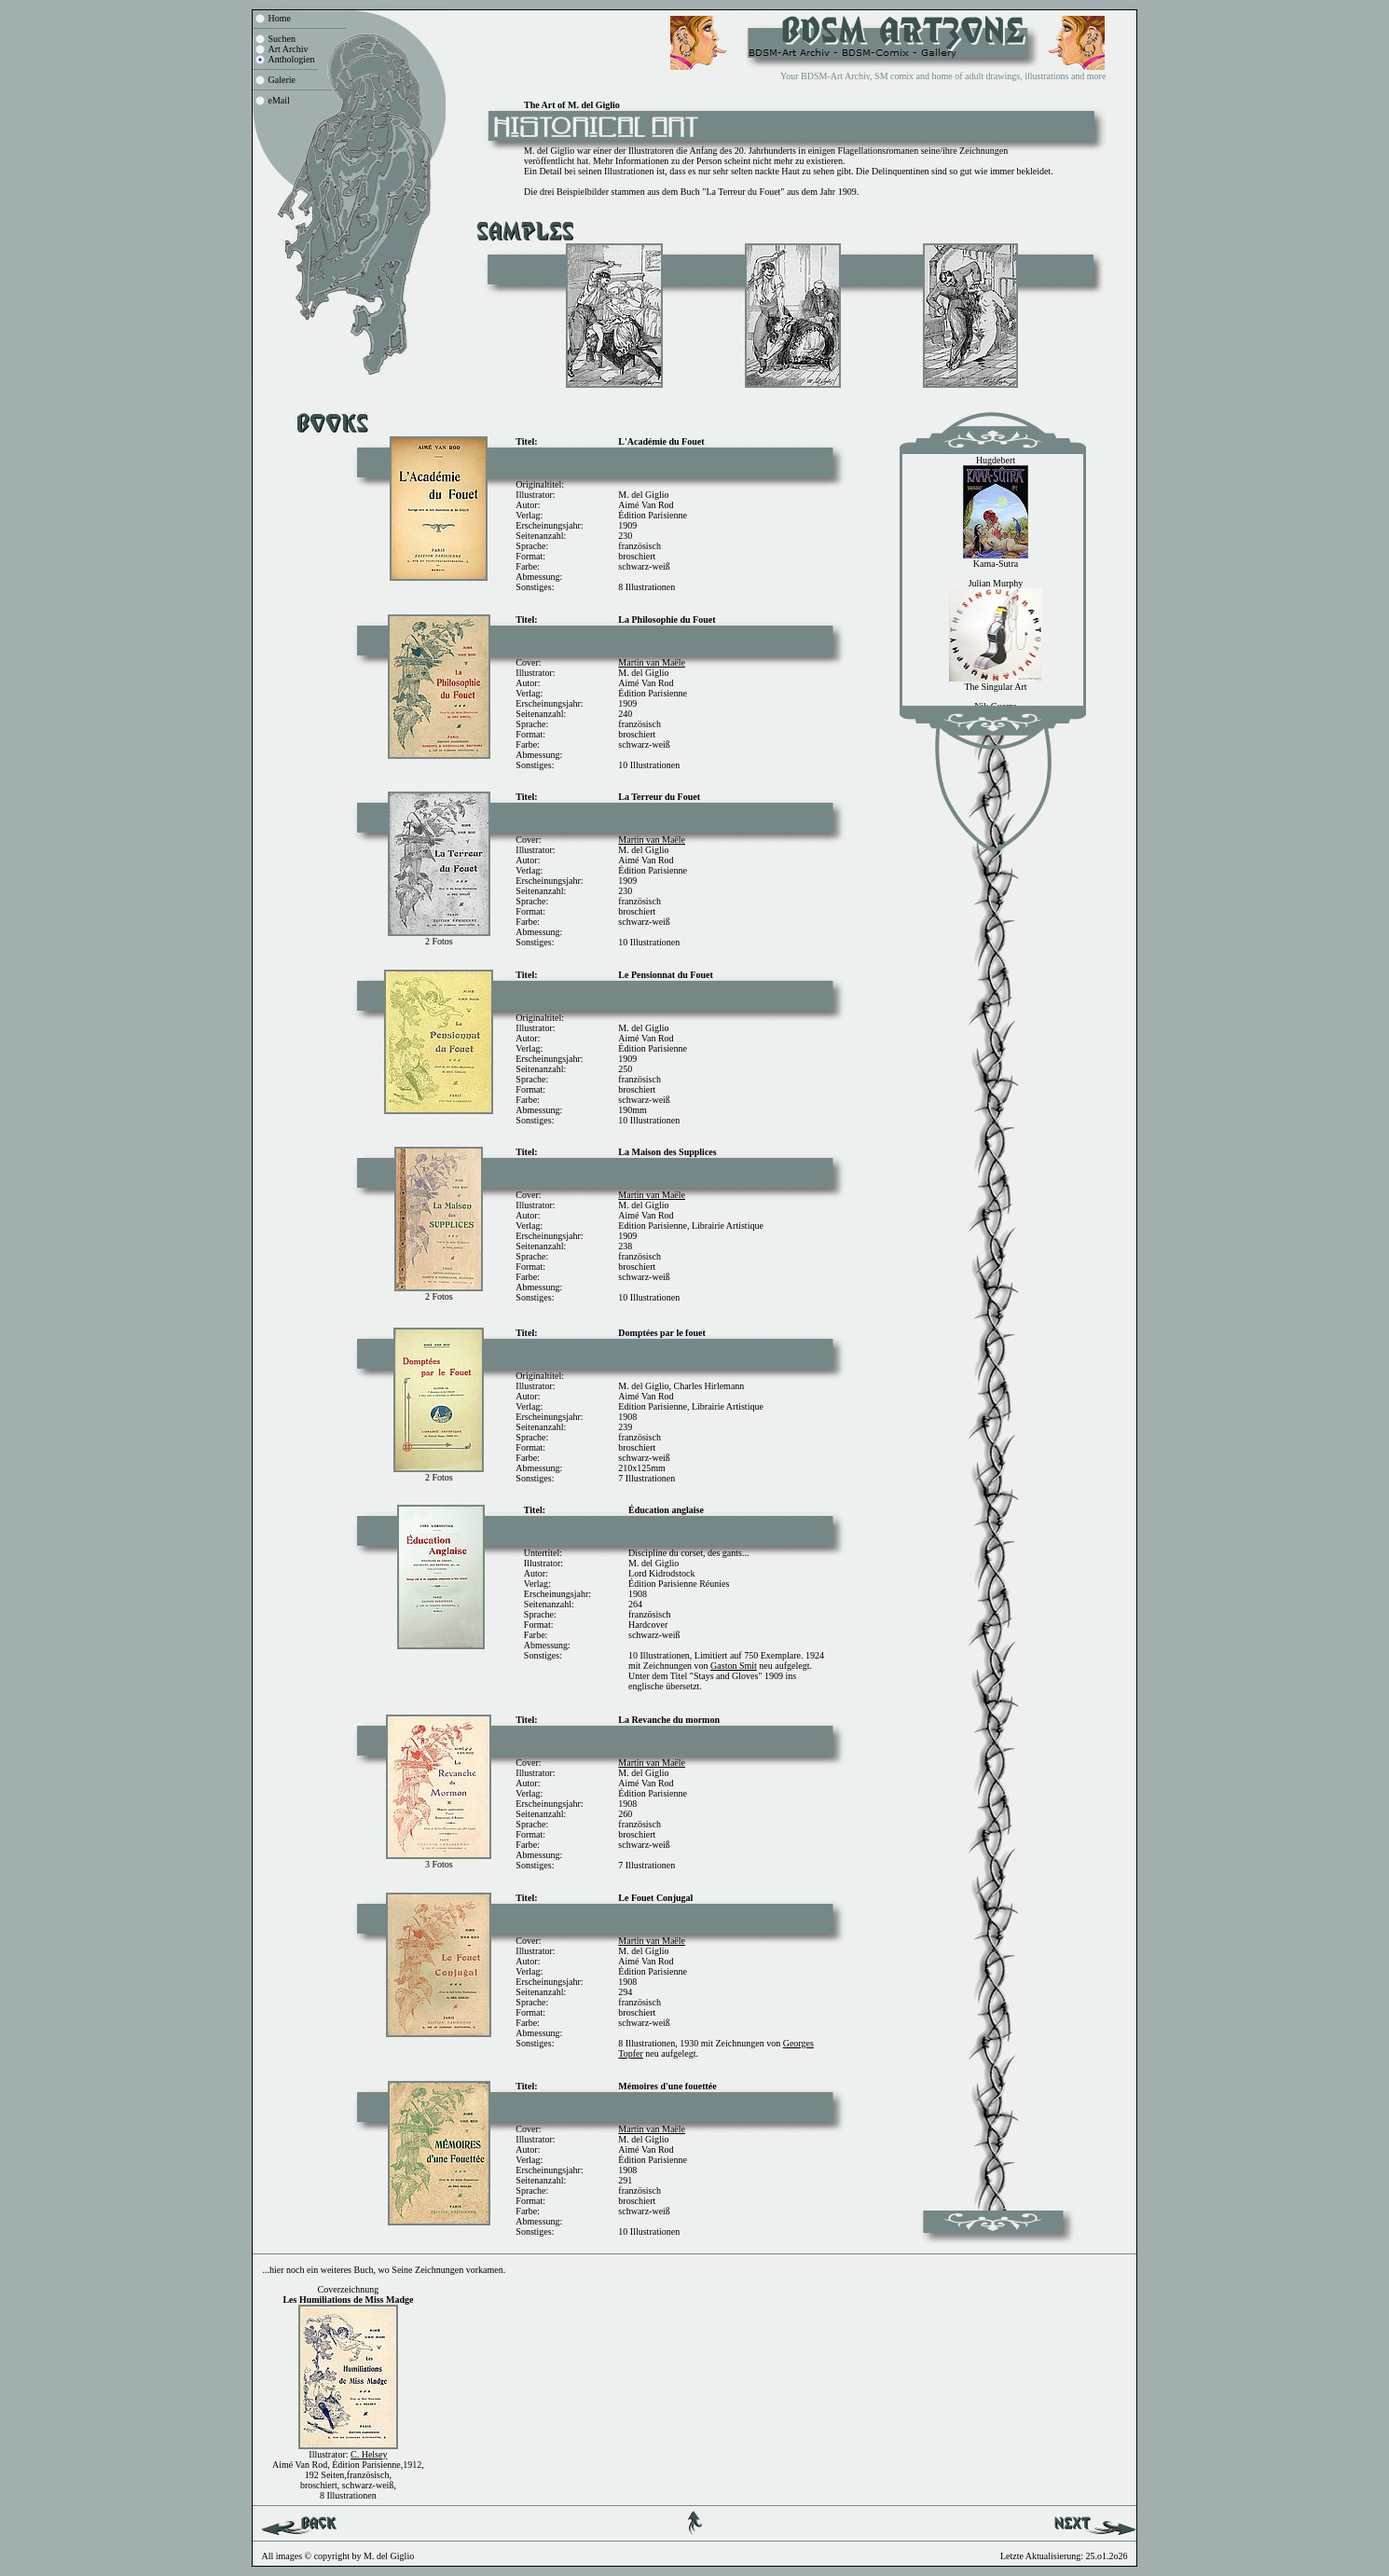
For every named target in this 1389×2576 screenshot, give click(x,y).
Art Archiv (288, 49)
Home (279, 18)
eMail (279, 100)
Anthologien (291, 59)
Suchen (282, 39)
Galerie (282, 80)
